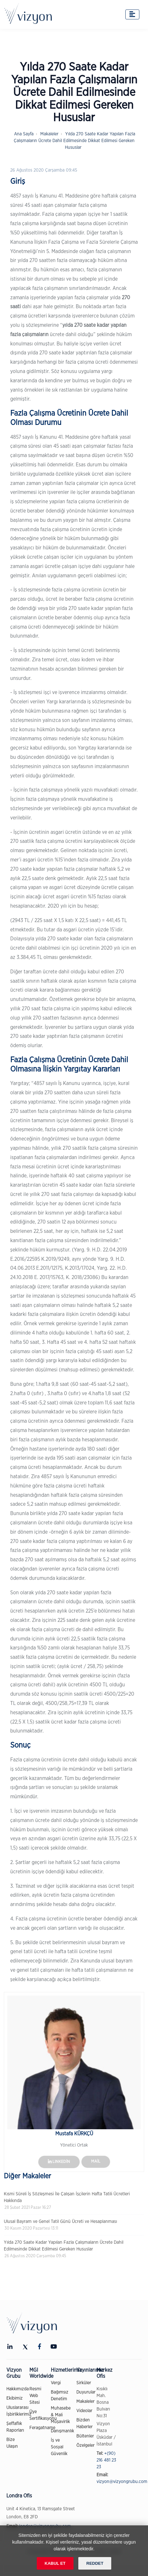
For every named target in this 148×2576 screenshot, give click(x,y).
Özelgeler (85, 2445)
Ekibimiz (14, 2398)
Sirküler (83, 2383)
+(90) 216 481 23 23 (106, 2460)
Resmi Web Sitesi (35, 2396)
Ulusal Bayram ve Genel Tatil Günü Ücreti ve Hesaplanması (60, 2221)
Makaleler (49, 134)
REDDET (94, 2563)
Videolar (84, 2411)
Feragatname (42, 2428)
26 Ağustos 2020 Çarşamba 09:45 (43, 170)
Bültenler (85, 2436)
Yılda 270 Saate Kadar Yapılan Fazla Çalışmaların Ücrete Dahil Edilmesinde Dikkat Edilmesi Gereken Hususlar (74, 141)
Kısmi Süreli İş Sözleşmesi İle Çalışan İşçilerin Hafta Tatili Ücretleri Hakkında (67, 2197)
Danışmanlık (62, 2431)
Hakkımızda (17, 2389)
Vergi (56, 2383)
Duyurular (86, 2392)
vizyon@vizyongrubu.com (122, 2481)
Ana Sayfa (24, 134)
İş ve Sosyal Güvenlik (59, 2447)
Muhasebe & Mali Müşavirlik (61, 2415)
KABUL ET (55, 2563)
